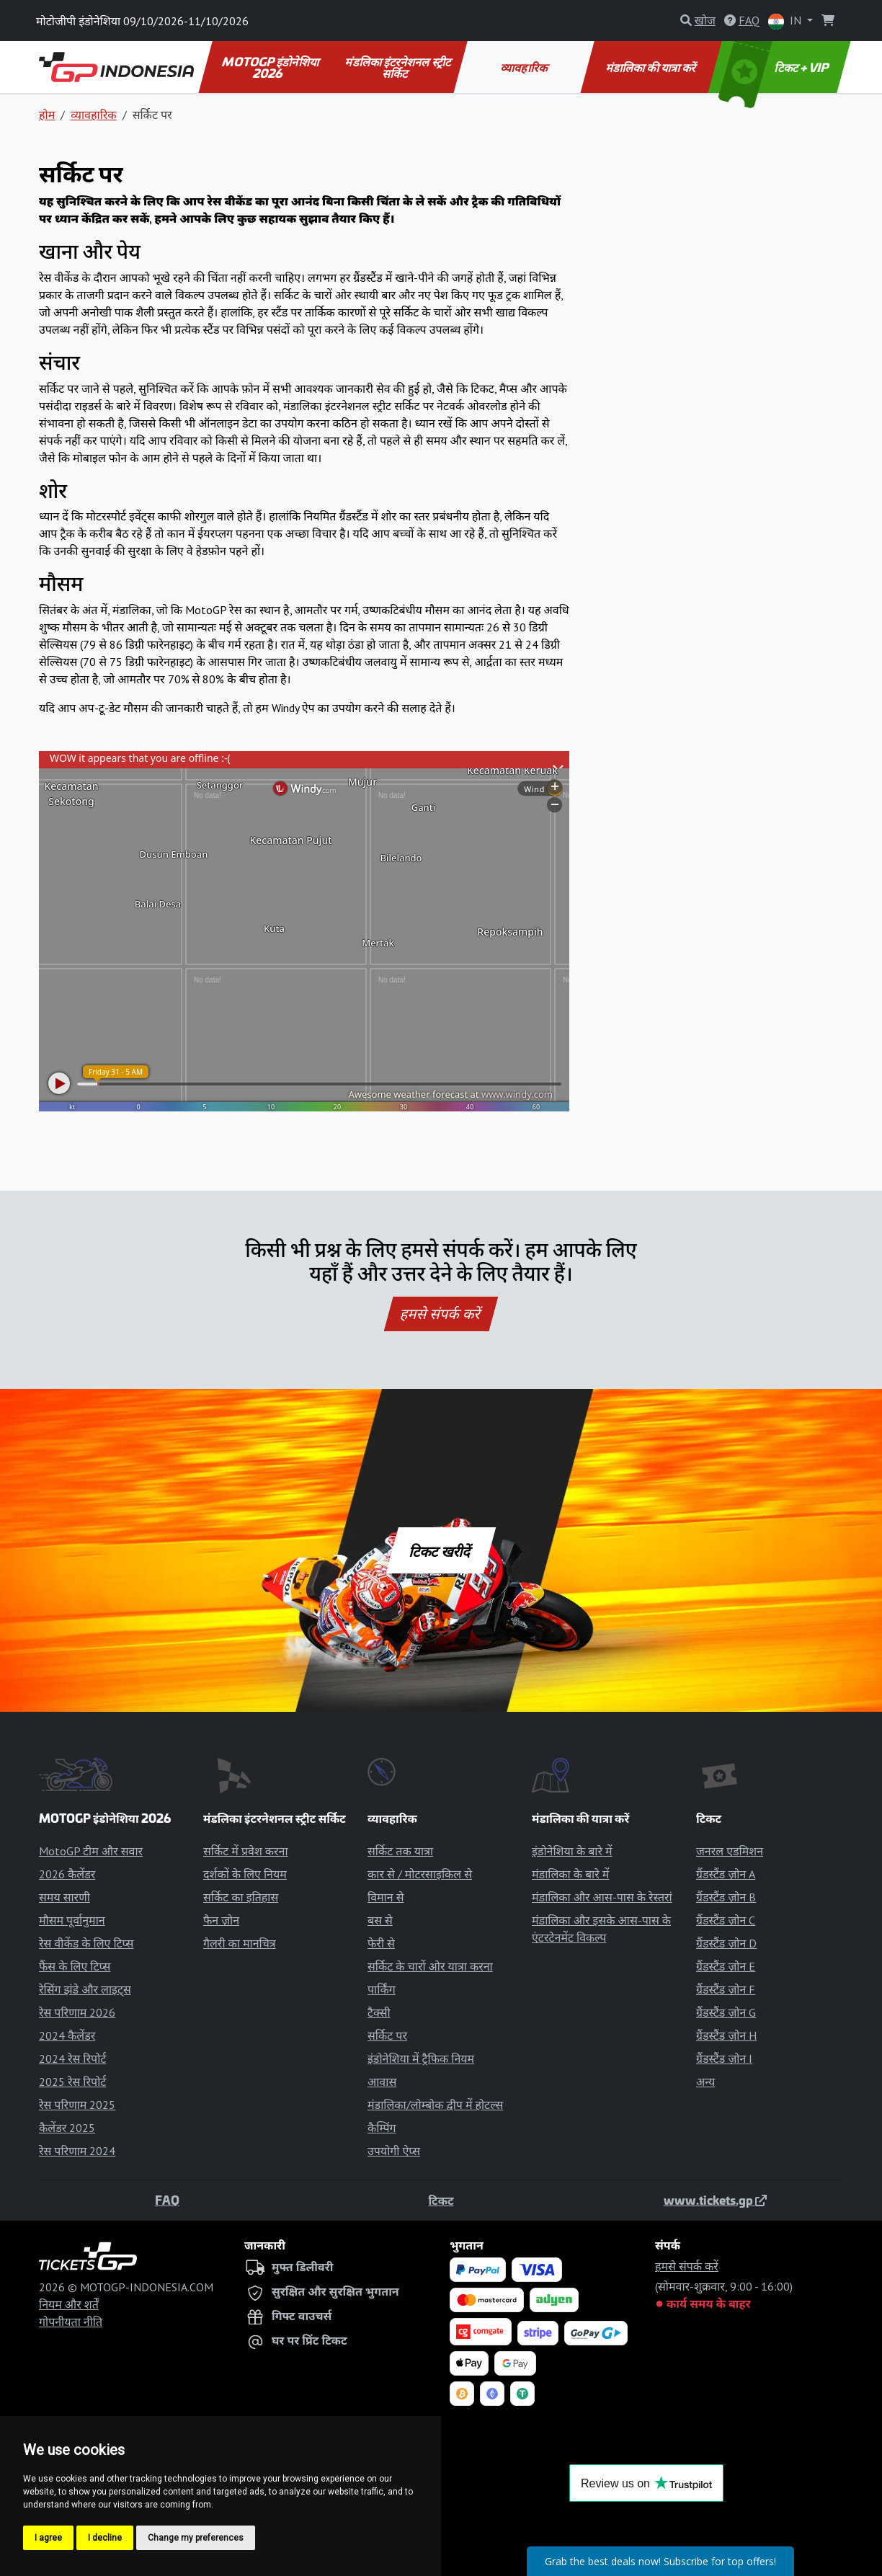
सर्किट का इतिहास (240, 1897)
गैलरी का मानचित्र (239, 1943)
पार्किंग (382, 1989)
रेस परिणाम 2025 (77, 2104)
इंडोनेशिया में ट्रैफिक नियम (421, 2058)
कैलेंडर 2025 (67, 2127)
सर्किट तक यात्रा (400, 1851)
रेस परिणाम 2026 (77, 2012)
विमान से (386, 1897)
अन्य (705, 2081)
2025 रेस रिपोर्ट (72, 2081)
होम (47, 114)
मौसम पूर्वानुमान (72, 1920)
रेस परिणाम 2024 (77, 2151)
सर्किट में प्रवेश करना (245, 1851)
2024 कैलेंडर (67, 2035)
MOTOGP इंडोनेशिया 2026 (271, 67)
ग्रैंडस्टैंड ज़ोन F (725, 1989)
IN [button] (786, 21)
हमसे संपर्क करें (441, 1314)
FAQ (167, 2199)
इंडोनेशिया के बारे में (572, 1851)
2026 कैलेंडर (67, 1874)
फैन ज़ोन (221, 1920)
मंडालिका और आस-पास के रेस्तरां (602, 1897)
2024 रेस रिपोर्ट (72, 2058)
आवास (382, 2081)
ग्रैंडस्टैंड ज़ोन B (726, 1897)
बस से (380, 1920)
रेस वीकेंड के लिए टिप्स (86, 1943)
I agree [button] (48, 2538)
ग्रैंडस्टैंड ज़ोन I (724, 2058)
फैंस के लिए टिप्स (74, 1966)
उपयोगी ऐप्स (394, 2151)
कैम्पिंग (382, 2127)
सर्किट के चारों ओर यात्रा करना (430, 1966)
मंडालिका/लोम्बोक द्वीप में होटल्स (435, 2104)
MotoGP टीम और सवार (91, 1851)
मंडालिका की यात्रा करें (652, 67)
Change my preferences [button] (196, 2538)
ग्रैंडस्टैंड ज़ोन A (725, 1874)
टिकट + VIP (775, 67)
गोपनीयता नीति (70, 2321)
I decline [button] (105, 2538)
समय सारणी (64, 1897)
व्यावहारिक (524, 67)
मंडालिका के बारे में (570, 1874)
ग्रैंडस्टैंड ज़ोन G (726, 2012)
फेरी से (381, 1943)
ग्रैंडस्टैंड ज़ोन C (725, 1920)
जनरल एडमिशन (729, 1851)
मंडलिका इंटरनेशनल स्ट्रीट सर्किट (399, 67)
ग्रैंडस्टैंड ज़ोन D (726, 1943)
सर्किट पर (387, 2035)
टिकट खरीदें (441, 1550)
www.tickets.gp (715, 2199)
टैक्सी (379, 2012)
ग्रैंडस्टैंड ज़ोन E (725, 1966)
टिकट (440, 2199)
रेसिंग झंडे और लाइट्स (85, 1989)
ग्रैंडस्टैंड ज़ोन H (726, 2035)
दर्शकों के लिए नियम (245, 1874)
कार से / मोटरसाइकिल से (420, 1874)
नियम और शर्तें (69, 2304)
